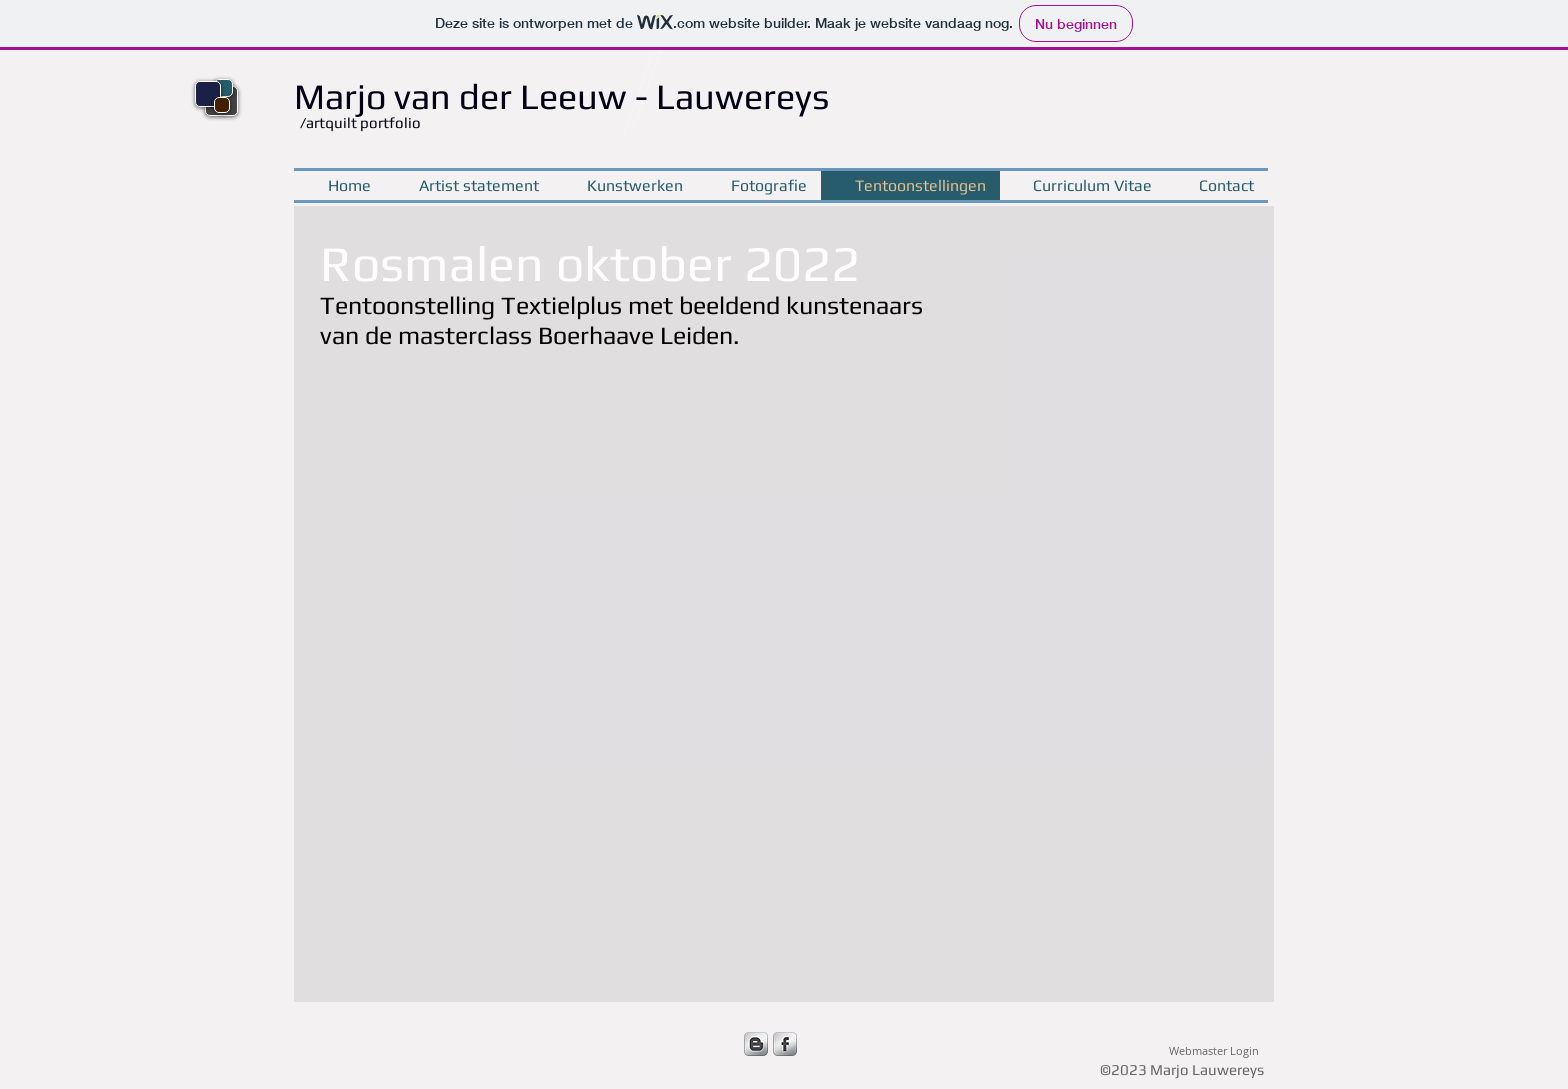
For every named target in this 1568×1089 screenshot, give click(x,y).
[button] (442, 558)
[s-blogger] (756, 1044)
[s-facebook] (785, 1044)
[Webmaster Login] (1214, 1051)
